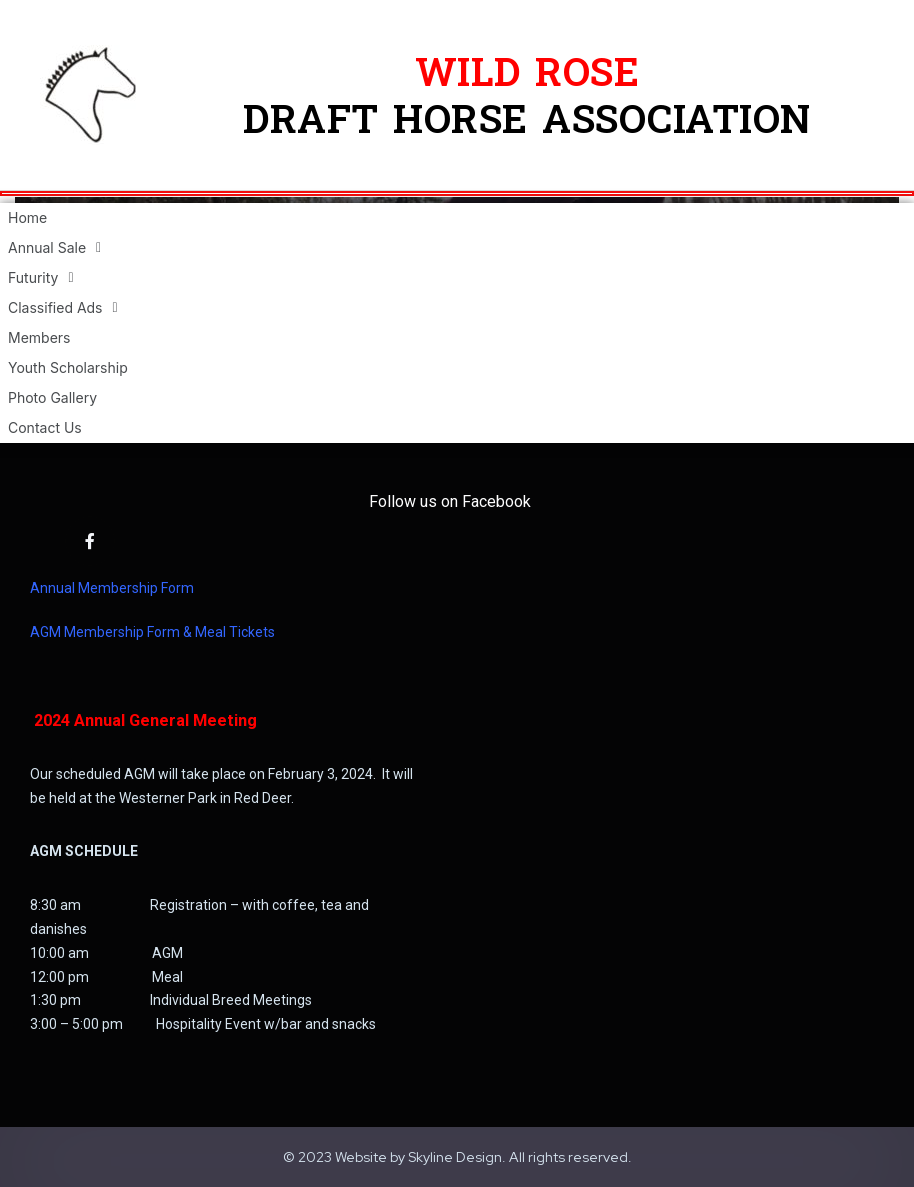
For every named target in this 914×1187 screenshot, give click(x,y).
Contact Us (45, 427)
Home (27, 217)
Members (39, 337)
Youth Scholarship (68, 367)
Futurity (41, 278)
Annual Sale (54, 248)
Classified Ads (63, 308)
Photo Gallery (52, 397)
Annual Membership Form (112, 588)
